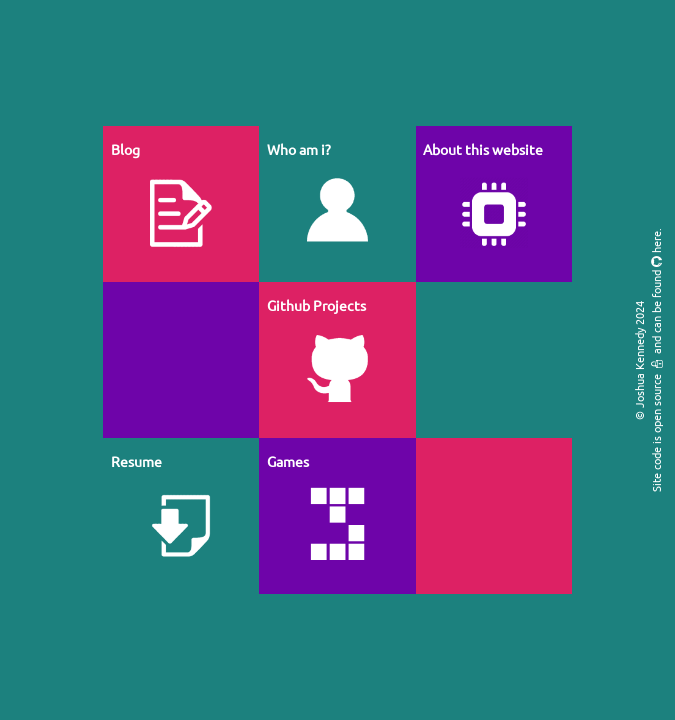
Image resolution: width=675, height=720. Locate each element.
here (656, 242)
